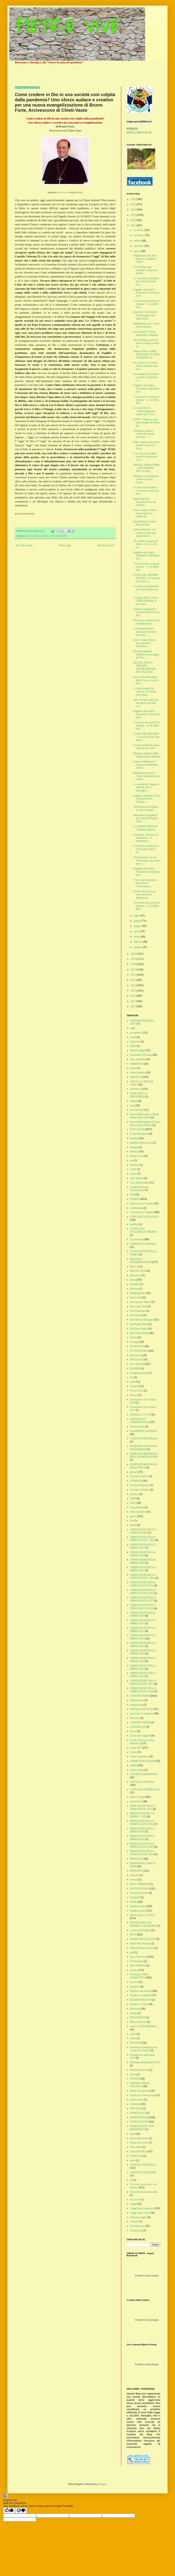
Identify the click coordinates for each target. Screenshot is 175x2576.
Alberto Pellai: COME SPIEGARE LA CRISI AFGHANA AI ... (146, 354)
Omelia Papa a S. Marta (142, 1915)
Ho (131, 1520)
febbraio (138, 941)
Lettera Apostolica (139, 1756)
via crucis (135, 2199)
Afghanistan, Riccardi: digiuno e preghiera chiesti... (145, 258)
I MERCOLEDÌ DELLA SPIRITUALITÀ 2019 (143, 1607)
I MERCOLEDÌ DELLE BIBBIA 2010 (143, 1614)
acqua (133, 1037)
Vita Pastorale (63, 192)
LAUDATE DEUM (140, 1722)
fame (132, 1381)
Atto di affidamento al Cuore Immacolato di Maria (145, 1123)
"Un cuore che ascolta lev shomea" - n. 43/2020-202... (146, 304)
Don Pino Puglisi (139, 1328)
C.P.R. (133, 1169)
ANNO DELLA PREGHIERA (138, 1095)
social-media (136, 2099)
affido (133, 1046)
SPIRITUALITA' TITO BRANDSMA (142, 2128)
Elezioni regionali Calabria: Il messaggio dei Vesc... (146, 654)
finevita (134, 1395)
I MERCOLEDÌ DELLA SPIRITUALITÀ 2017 (143, 1599)
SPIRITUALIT (138, 2113)
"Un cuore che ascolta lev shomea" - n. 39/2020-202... (146, 905)
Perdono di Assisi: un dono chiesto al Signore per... (144, 894)
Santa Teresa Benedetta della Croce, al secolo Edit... (145, 680)
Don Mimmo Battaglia (142, 1319)
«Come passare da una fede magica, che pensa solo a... (146, 860)
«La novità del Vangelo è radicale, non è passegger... (146, 787)
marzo (137, 936)
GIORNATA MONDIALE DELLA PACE (144, 1466)
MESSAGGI (136, 1858)
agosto (137, 251)
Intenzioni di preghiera (142, 1713)
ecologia (134, 1341)
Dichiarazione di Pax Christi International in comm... (146, 776)
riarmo (133, 2013)
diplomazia (135, 1275)
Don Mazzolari (138, 1311)
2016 (134, 974)
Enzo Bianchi (137, 1364)
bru (131, 1160)
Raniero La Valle (139, 2004)
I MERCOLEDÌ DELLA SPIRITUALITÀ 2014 (143, 1584)
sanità (133, 2038)
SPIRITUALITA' (139, 2121)
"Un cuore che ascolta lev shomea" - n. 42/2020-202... (146, 399)
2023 (134, 215)
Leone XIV (136, 1747)
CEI (132, 1194)
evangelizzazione (139, 1373)
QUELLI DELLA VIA (139, 132)
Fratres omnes (137, 1426)
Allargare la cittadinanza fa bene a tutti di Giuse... (146, 479)
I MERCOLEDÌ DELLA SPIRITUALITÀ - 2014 (143, 1577)
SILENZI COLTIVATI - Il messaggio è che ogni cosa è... (145, 315)
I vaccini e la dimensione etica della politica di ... (146, 589)
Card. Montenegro (139, 1182)
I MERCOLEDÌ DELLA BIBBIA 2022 (143, 1569)
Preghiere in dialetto (140, 1995)
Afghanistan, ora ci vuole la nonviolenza (146, 325)
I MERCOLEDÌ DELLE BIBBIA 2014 (143, 1637)
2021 (134, 225)
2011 (133, 1001)
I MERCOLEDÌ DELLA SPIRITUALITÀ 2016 (143, 1592)
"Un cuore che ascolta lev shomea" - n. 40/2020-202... (146, 725)
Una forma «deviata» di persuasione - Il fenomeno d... (145, 837)
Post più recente (24, 545)
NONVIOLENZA (139, 1888)
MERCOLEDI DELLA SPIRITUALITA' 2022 (142, 1823)
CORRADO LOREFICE (143, 1243)
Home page (65, 545)
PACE (133, 1934)
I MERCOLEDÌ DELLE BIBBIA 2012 (143, 1622)
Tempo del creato (139, 2142)
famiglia (134, 1386)
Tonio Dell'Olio (138, 2151)
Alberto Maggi (137, 1050)
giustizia (134, 1494)
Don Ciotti (135, 1297)
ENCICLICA (137, 1359)
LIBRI (133, 1765)
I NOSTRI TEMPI (58, 536)
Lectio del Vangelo (140, 1735)
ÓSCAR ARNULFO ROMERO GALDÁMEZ (143, 1924)
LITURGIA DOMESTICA (144, 1774)
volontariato (136, 2230)
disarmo (134, 1288)
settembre (139, 246)
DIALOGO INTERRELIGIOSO (140, 1261)
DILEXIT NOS (138, 1270)
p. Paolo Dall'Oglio (140, 1930)
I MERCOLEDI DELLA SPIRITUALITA (143, 1531)
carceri (133, 1173)
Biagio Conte (137, 1156)
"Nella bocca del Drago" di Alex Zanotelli (146, 808)
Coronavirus (136, 1239)
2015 (134, 980)
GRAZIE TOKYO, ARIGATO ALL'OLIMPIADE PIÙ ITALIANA (144, 667)
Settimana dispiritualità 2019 (145, 2062)
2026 (134, 199)
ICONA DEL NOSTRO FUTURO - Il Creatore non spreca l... (146, 578)
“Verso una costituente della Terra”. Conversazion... (145, 883)
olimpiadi (135, 1897)
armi (132, 1105)
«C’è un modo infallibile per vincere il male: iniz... (146, 281)
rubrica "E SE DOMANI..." (144, 2026)
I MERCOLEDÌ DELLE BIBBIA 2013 (143, 1629)
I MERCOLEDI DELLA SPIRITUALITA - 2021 (143, 1539)
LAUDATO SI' (138, 1727)
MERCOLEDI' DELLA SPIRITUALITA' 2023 (142, 1845)
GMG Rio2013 (138, 1511)
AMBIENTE (136, 1063)
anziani (133, 1101)
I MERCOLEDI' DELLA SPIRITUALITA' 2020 (143, 1690)
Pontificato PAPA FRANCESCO (139, 1976)
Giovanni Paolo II (139, 1476)
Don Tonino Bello (139, 1333)
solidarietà (135, 2104)
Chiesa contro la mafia (141, 1203)
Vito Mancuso (137, 2226)
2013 (134, 990)
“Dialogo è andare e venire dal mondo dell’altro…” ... (143, 434)
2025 (134, 204)
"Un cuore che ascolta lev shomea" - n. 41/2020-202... (146, 566)
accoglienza (136, 1032)
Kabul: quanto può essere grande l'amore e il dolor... (146, 445)
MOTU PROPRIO (139, 1884)
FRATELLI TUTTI (140, 1414)
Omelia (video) (138, 1906)
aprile (137, 931)
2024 (134, 209)
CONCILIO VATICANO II (144, 1216)
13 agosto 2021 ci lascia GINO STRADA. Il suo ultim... (145, 600)
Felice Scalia (136, 1390)
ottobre (138, 240)
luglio (137, 915)
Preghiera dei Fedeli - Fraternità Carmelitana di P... (146, 292)
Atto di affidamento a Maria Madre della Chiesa (144, 1116)
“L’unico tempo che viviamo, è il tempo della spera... (144, 691)
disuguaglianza (138, 1293)
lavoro (133, 1731)
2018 (134, 964)
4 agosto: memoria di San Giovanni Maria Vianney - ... (146, 798)
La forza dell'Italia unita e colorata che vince (146, 747)
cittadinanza (136, 1208)
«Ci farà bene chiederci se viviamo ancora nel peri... (146, 490)
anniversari (135, 1089)
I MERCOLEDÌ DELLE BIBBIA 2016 (143, 1652)
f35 (131, 1377)
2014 (134, 985)
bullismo (134, 1165)
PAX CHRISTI (138, 1965)
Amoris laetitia (138, 1072)
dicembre (139, 230)
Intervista (135, 1718)
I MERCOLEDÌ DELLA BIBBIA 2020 (143, 1561)
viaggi (133, 2203)
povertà (134, 1982)
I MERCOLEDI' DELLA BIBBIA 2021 (143, 1667)
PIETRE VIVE (67, 27)
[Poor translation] (21, 2510)
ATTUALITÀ (31, 536)
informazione (137, 1700)
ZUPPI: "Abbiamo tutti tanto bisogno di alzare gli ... (146, 422)
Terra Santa (136, 2147)
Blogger (102, 2484)
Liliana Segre (137, 1770)
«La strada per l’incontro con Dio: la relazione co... (146, 377)
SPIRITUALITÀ (139, 2117)
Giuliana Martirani (139, 1485)
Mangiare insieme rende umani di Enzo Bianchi (146, 755)
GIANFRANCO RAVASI (143, 1431)
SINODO (135, 2078)
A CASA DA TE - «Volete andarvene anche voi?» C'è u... (144, 411)
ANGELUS (136, 1077)
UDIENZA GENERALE (143, 2164)
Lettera (133, 1752)
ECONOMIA (137, 1346)
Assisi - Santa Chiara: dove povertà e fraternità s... (144, 643)
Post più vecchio (105, 545)
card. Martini (137, 1178)
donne (133, 1337)
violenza (134, 2221)
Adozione (135, 1041)
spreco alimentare (139, 2138)
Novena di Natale (139, 1892)
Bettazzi (134, 1151)
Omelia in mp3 (138, 1910)
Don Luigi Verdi (138, 1306)
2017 (134, 969)
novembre (139, 235)
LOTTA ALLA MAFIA (142, 1781)
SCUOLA (135, 2042)
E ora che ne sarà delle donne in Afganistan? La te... (145, 456)
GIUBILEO (136, 1480)
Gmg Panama (137, 1507)
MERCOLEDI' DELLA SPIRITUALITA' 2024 (142, 1853)
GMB (133, 1498)
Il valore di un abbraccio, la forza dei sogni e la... (146, 849)
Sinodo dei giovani (140, 2090)
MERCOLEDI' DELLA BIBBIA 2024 (142, 1830)
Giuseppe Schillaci (139, 1489)
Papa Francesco (138, 1956)
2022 (134, 220)
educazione (136, 1355)
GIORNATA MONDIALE (144, 1438)
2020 (134, 953)
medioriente (136, 1801)
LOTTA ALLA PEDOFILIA (145, 1789)
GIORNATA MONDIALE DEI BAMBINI (144, 1448)
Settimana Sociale (139, 2070)
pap (132, 1952)
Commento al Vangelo (141, 1212)
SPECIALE (136, 2108)
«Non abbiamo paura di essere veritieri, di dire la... (146, 343)
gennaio (138, 947)
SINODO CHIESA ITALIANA (140, 2085)
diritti (133, 1279)
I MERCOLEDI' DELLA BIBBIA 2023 (143, 1675)
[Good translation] (9, 2510)
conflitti (134, 1224)
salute (133, 2034)
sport (132, 2133)
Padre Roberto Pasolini (142, 1948)
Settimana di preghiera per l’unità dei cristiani (144, 2049)
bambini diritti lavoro (141, 1142)
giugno (137, 920)
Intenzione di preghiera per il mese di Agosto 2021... (145, 818)
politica (134, 1970)
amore (133, 1068)
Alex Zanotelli (137, 1059)
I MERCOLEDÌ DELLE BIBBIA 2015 (143, 1645)
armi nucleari (137, 1109)
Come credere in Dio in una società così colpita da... (145, 513)
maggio (138, 926)
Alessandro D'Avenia (141, 1054)
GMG (133, 1503)
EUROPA (135, 1368)
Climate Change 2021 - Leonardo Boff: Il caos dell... (146, 612)
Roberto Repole (138, 2022)
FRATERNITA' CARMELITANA (139, 1421)
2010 (134, 1006)
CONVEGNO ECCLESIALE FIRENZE (143, 1230)
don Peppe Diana (139, 1324)
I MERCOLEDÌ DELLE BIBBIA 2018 (143, 1660)
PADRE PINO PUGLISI (143, 1939)
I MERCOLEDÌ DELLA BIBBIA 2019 (143, 1554)
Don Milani (136, 1315)
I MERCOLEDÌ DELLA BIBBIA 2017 (143, 1546)
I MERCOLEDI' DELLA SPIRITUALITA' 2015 (143, 1682)
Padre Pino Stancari (140, 1943)
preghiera (135, 1986)
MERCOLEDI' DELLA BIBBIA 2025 (142, 1838)
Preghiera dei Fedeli (140, 1991)
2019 (134, 959)
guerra (133, 1516)
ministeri (134, 1875)
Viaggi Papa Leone (140, 2212)
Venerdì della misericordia (144, 2192)
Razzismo (135, 2008)
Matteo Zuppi (137, 1797)
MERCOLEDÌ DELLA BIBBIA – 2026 (142, 1815)
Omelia (134, 1901)
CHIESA (44, 536)
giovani (134, 1472)
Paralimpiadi (136, 1961)
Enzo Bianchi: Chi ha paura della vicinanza (145, 333)
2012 (134, 995)
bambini (134, 1138)
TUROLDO (136, 2156)
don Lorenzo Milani (140, 1302)
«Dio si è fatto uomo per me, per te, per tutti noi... (145, 702)
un (131, 2180)
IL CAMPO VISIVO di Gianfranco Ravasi (145, 828)
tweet (133, 2160)
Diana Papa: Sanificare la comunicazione (146, 622)
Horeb (133, 1525)
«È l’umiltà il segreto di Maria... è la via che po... (145, 544)
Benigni (134, 1147)
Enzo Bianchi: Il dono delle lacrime (144, 523)
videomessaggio (138, 2217)
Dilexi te (134, 1266)
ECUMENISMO (138, 1350)
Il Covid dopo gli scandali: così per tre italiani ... (145, 270)
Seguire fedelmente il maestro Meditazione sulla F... (145, 764)
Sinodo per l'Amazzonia (142, 2095)
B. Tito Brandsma (139, 1133)
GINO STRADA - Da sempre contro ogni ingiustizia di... (144, 532)
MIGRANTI (136, 1870)
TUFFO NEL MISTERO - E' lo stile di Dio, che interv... (146, 737)
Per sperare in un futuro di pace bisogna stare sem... (145, 365)
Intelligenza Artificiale (141, 1709)
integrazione (136, 1704)
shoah (133, 2074)
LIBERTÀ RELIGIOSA (142, 1761)
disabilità (134, 1284)
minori (133, 1879)
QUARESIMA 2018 (140, 1999)
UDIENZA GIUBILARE (143, 2172)
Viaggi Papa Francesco (142, 2208)
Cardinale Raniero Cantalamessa (139, 1189)
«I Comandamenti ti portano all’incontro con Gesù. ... (145, 631)
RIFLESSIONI (138, 2017)
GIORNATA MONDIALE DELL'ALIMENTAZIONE (144, 1455)
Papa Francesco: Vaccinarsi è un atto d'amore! (144, 502)
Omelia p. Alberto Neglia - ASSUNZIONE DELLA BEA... (146, 467)
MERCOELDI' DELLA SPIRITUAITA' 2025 (142, 1807)
